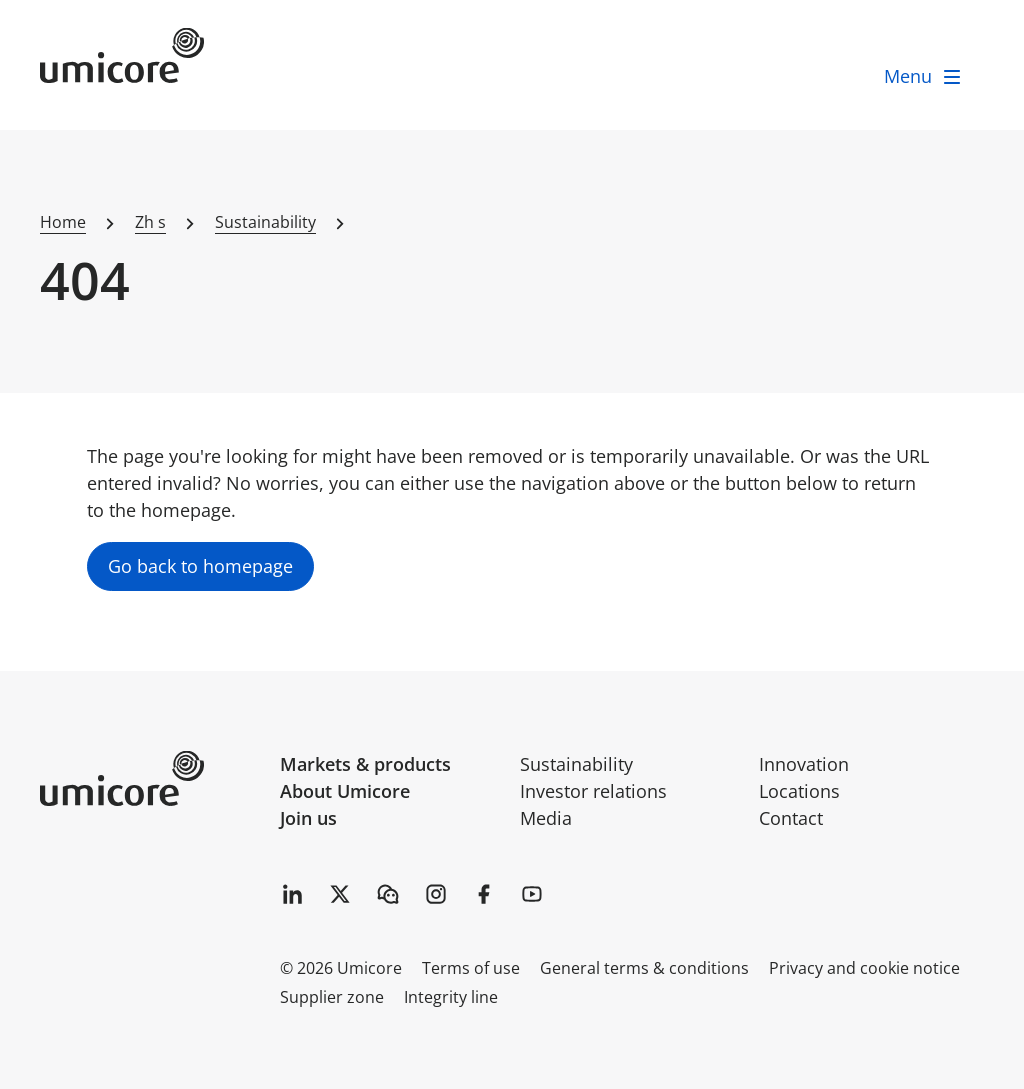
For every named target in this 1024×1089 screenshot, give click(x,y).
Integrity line (451, 997)
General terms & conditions (644, 968)
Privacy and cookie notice (864, 968)
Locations (799, 791)
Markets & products (365, 764)
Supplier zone (332, 997)
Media (546, 818)
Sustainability (576, 764)
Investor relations (593, 791)
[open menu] (924, 76)
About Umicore (345, 791)
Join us (308, 818)
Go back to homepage (200, 566)
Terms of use (471, 968)
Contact (791, 818)
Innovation (804, 764)
